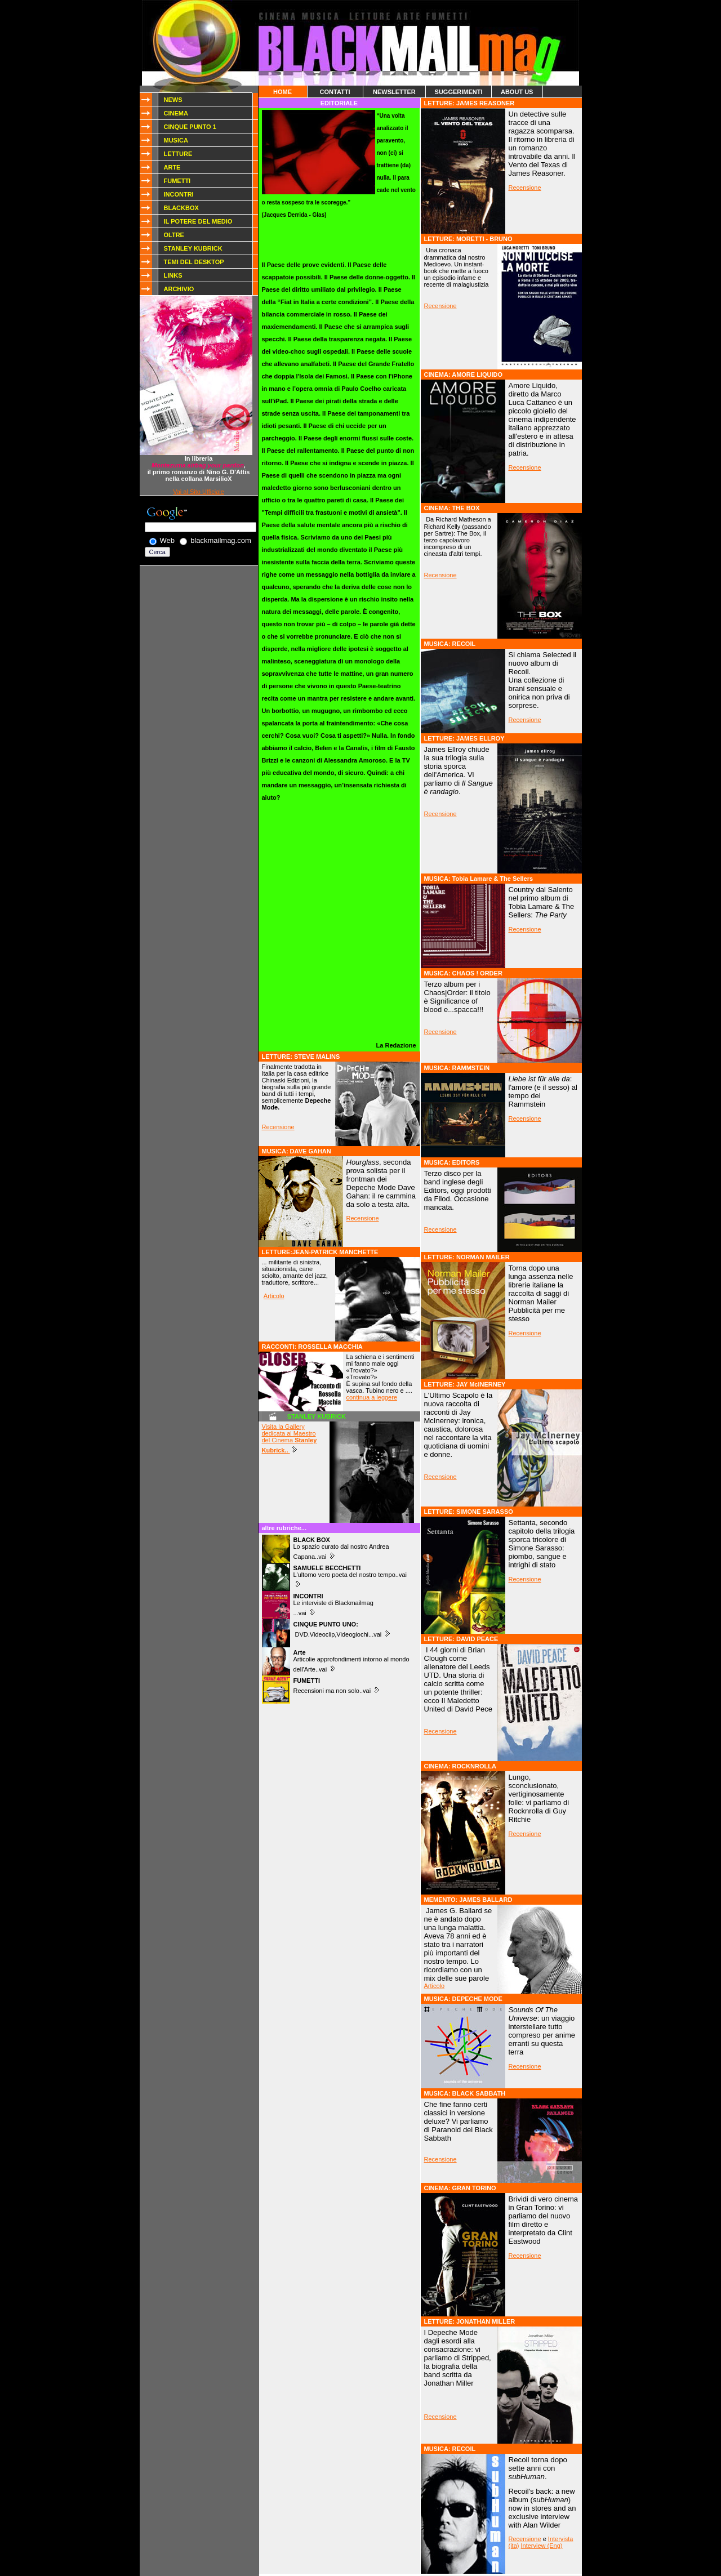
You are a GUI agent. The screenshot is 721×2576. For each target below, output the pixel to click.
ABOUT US (517, 91)
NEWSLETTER (394, 91)
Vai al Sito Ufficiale (198, 491)
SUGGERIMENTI (459, 91)
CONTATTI (335, 91)
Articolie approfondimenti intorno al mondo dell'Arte (351, 1661)
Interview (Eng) (542, 2545)
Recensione (278, 1127)
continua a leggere (372, 1397)
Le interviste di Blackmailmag (333, 1602)
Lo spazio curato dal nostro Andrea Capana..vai (341, 1548)
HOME (282, 91)
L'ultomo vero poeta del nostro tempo (344, 1571)
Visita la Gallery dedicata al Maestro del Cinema (289, 1438)
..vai (401, 1574)
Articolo (274, 1296)
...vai (300, 1613)
